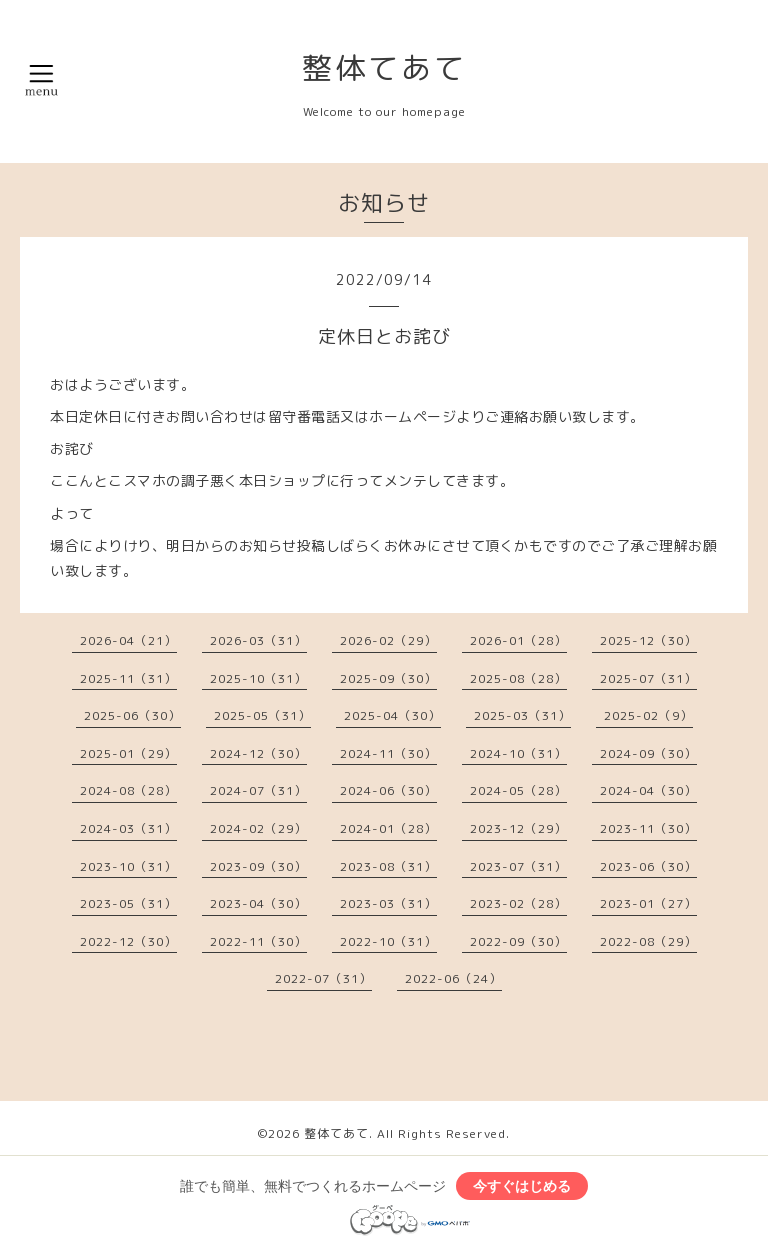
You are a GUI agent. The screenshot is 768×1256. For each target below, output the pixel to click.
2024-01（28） (388, 828)
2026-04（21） (128, 640)
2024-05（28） (518, 790)
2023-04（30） (258, 903)
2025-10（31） (258, 678)
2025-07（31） (648, 678)
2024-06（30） (388, 790)
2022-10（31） (388, 941)
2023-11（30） (648, 828)
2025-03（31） (522, 715)
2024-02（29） (258, 828)
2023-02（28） (518, 903)
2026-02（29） (388, 640)
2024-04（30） (648, 790)
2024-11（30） (388, 753)
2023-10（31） (128, 866)
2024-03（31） (128, 828)
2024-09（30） (648, 753)
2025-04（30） (392, 715)
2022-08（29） (648, 941)
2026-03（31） (258, 640)
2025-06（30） (132, 715)
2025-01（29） (128, 753)
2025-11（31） (128, 678)
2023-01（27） (648, 903)
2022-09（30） (518, 941)
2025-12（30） (648, 640)
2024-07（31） (258, 790)
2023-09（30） (258, 866)
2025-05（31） (262, 715)
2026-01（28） (518, 640)
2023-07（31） (518, 866)
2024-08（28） (128, 790)
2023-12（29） (518, 828)
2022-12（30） (128, 941)
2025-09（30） (388, 678)
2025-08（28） (518, 678)
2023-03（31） (388, 903)
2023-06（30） (648, 866)
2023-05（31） (128, 903)
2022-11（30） (258, 941)
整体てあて (384, 68)
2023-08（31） (388, 866)
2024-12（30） (258, 753)
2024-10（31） (518, 753)
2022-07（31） (323, 978)
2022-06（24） (453, 978)
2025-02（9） (648, 715)
